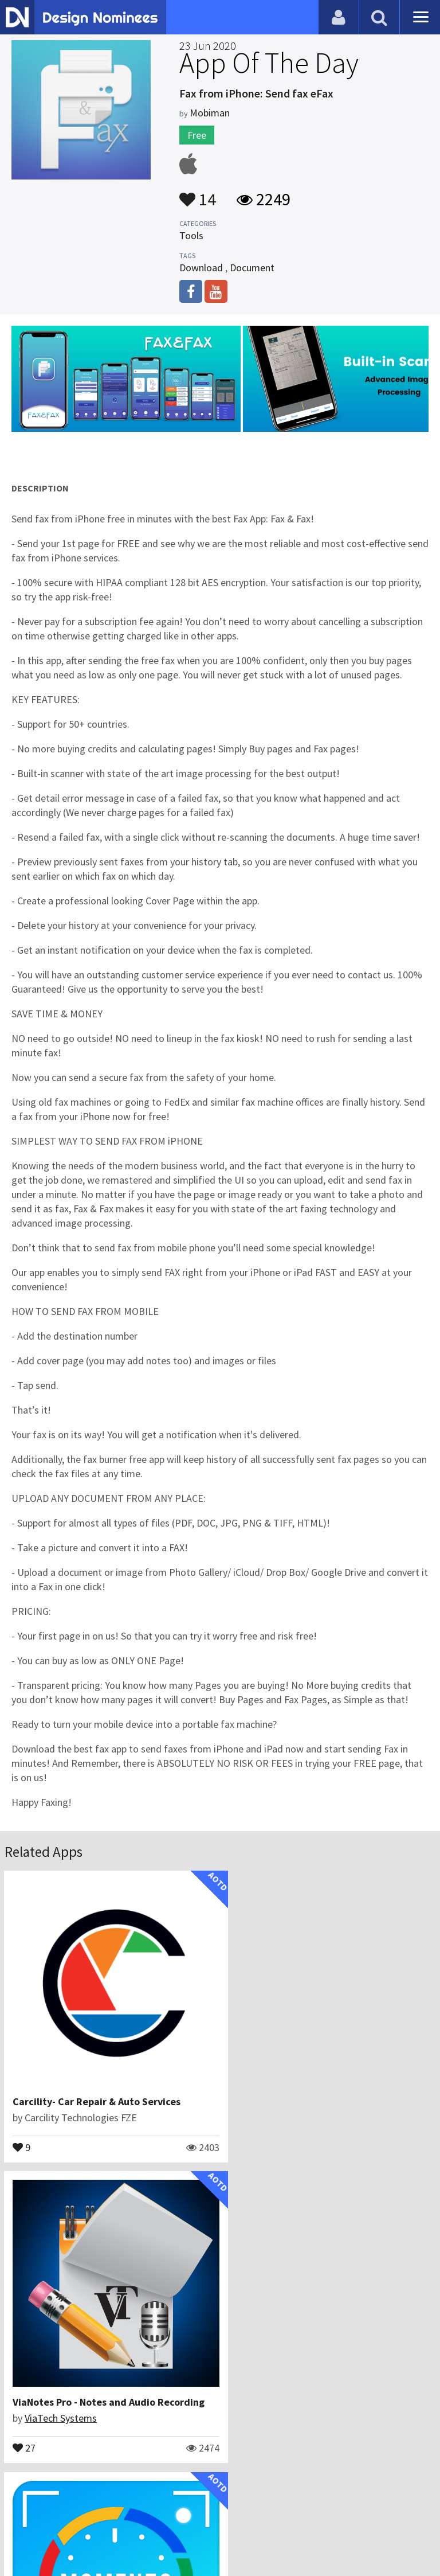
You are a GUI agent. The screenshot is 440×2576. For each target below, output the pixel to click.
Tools (191, 235)
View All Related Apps (220, 2472)
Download (201, 267)
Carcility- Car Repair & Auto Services (97, 2088)
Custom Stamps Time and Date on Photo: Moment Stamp (143, 2376)
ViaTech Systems (281, 2104)
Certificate (123, 2521)
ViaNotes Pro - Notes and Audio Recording (329, 2088)
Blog (24, 2521)
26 (24, 2421)
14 (197, 194)
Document (252, 267)
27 (244, 2134)
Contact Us (67, 2521)
